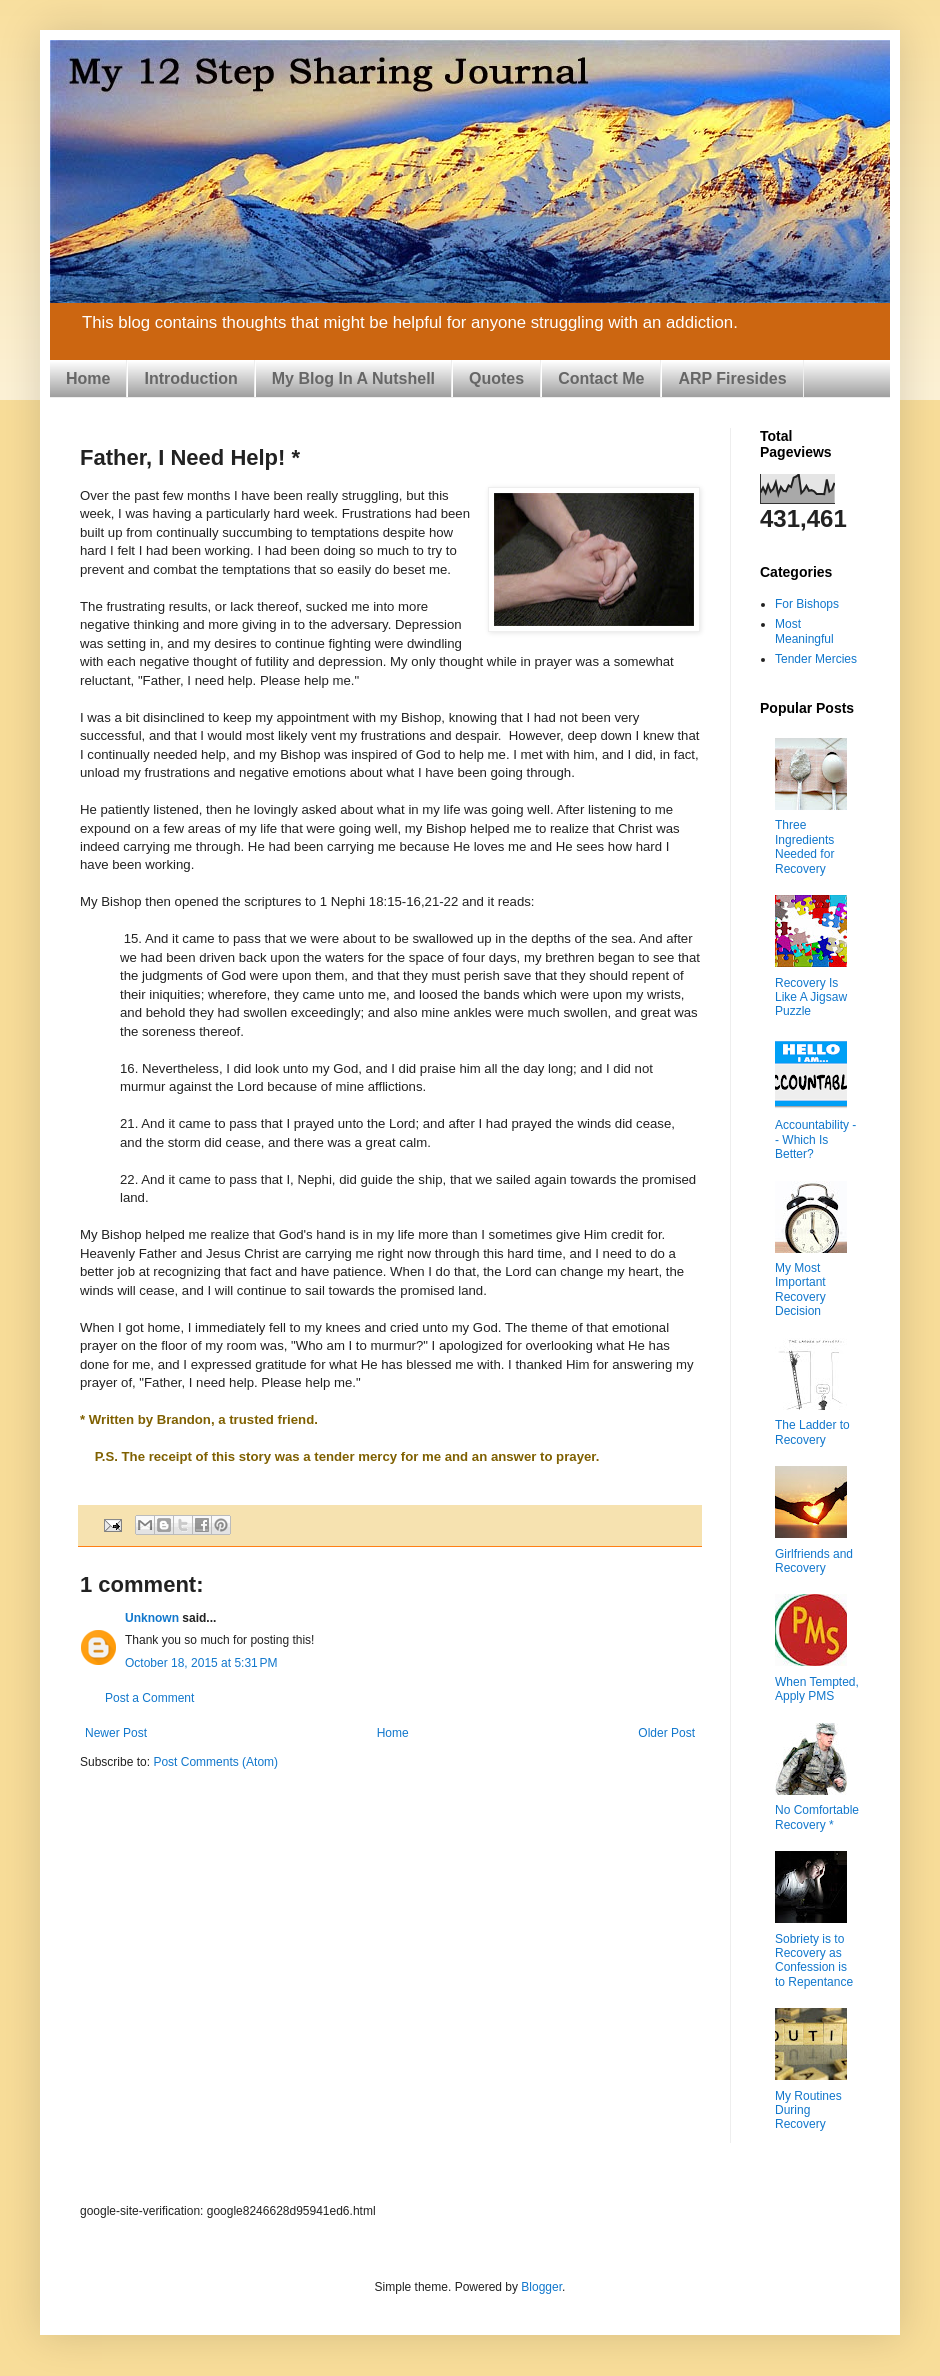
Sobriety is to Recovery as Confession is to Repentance (814, 1960)
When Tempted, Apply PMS (817, 1689)
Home (88, 378)
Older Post (666, 1733)
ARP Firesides (732, 378)
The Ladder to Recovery (812, 1432)
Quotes (496, 378)
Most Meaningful (804, 631)
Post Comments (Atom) (215, 1762)
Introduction (190, 378)
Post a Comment (149, 1698)
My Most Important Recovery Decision (800, 1289)
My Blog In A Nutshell (353, 378)
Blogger (541, 2287)
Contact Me (601, 378)
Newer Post (116, 1733)
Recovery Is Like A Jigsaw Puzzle (811, 997)
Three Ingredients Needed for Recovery (804, 846)
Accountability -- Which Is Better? (815, 1139)
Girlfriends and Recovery (814, 1561)
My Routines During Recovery (808, 2110)
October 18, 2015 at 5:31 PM (201, 1663)
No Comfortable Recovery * (817, 1817)
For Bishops (807, 604)
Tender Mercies (816, 659)
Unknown (152, 1618)
